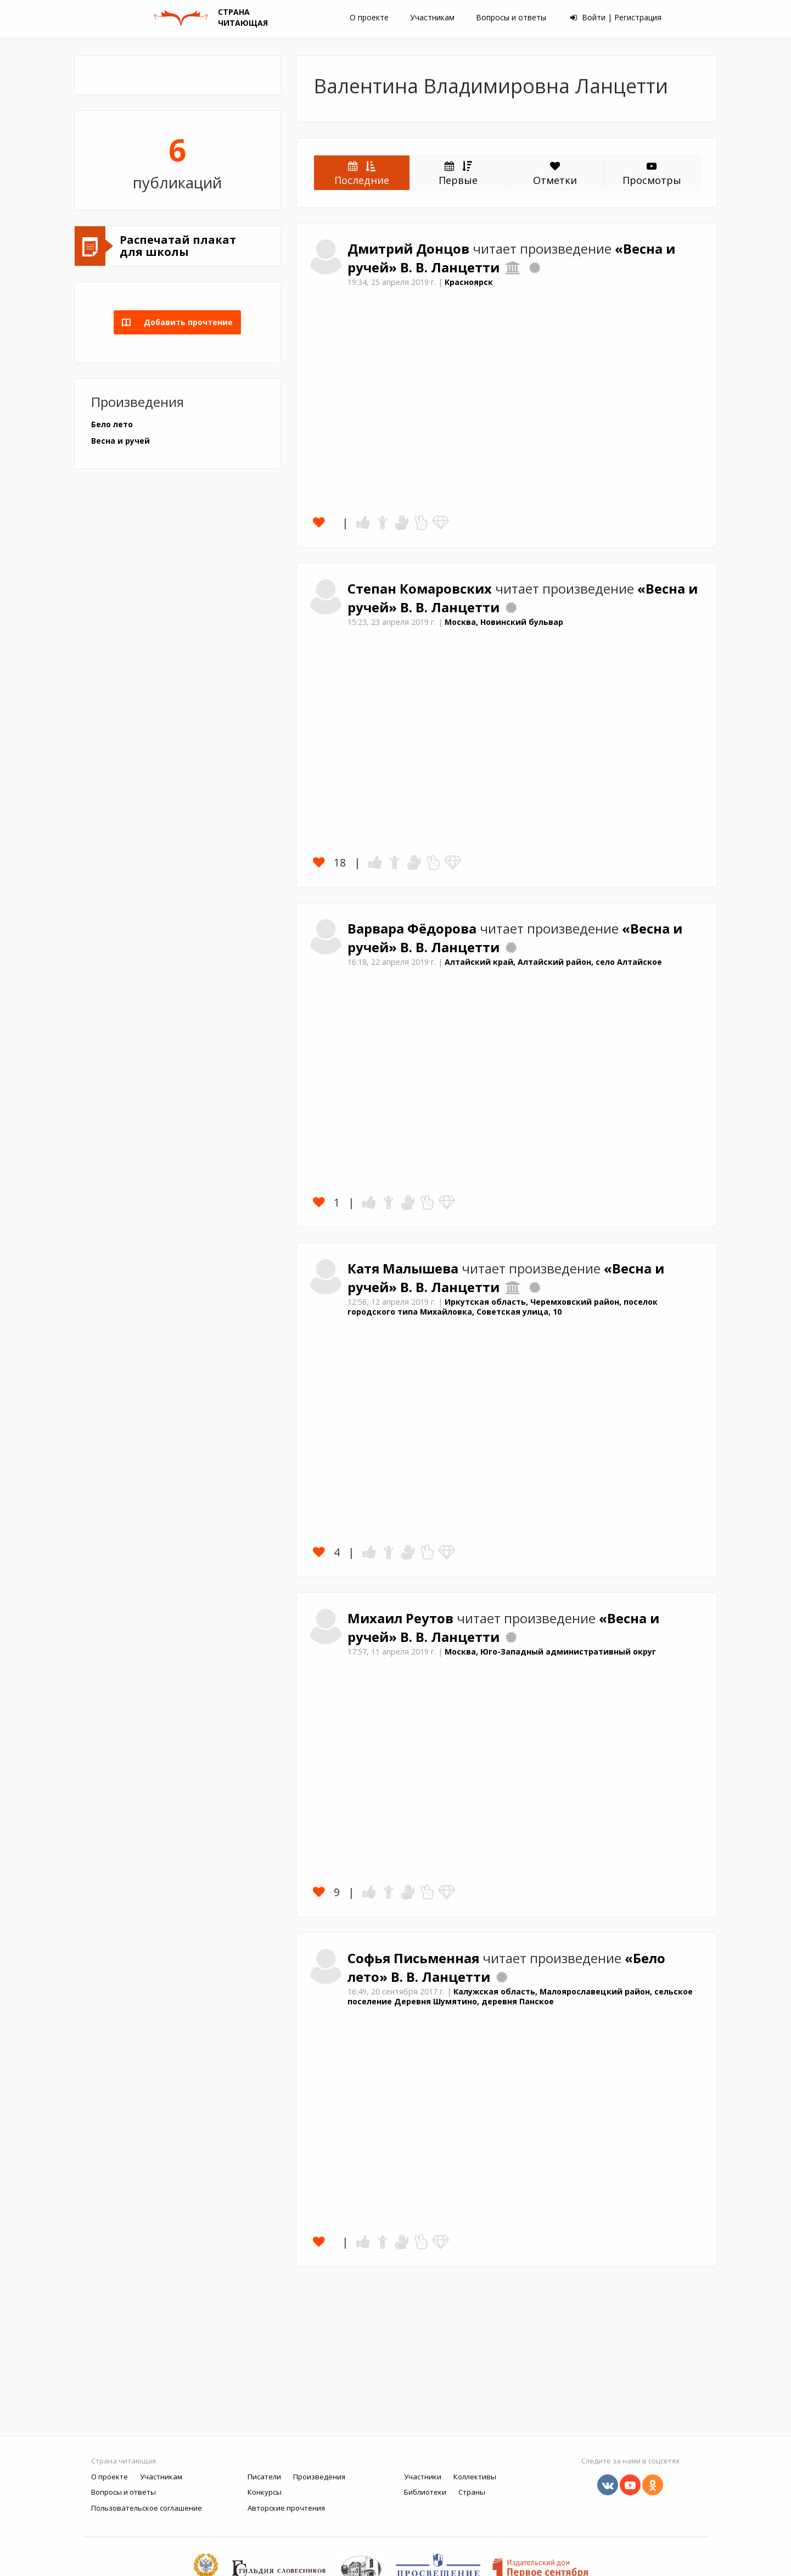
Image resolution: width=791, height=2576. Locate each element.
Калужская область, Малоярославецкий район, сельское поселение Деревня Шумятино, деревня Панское (520, 1996)
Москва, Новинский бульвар (504, 622)
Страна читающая (123, 2461)
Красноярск (469, 282)
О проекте (369, 17)
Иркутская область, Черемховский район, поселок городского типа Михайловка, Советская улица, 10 (502, 1307)
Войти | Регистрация (615, 17)
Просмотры (651, 174)
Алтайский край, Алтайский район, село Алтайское (553, 962)
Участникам (432, 17)
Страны (471, 2492)
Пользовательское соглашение (146, 2508)
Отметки (555, 174)
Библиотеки (425, 2492)
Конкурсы (265, 2492)
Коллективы (474, 2477)
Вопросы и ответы (511, 17)
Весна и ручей (120, 440)
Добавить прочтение (185, 322)
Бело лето (112, 424)
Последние (361, 173)
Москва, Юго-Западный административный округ (550, 1651)
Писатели (264, 2477)
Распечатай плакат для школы (178, 245)
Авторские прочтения (286, 2508)
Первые (458, 173)
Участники (422, 2477)
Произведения (319, 2477)
